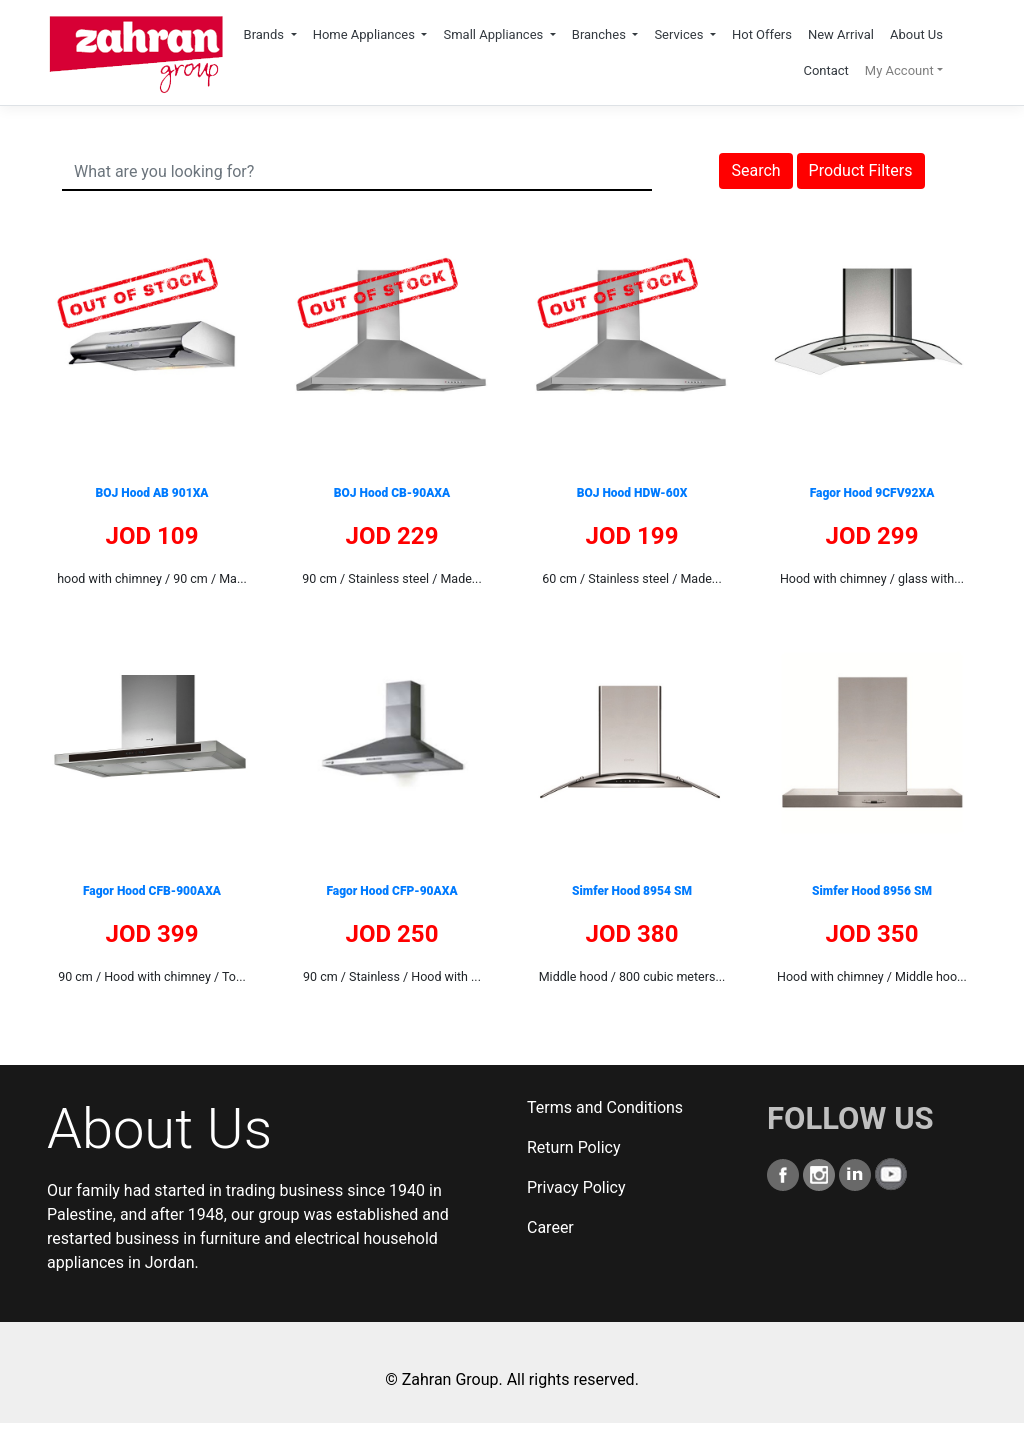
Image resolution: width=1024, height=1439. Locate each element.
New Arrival (841, 34)
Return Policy (573, 1147)
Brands (266, 34)
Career (550, 1227)
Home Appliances (366, 34)
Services (680, 34)
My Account (899, 70)
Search (755, 170)
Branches (600, 34)
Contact (825, 70)
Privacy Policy (576, 1187)
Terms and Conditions (605, 1107)
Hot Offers (762, 34)
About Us (916, 34)
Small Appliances (494, 34)
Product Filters (861, 170)
